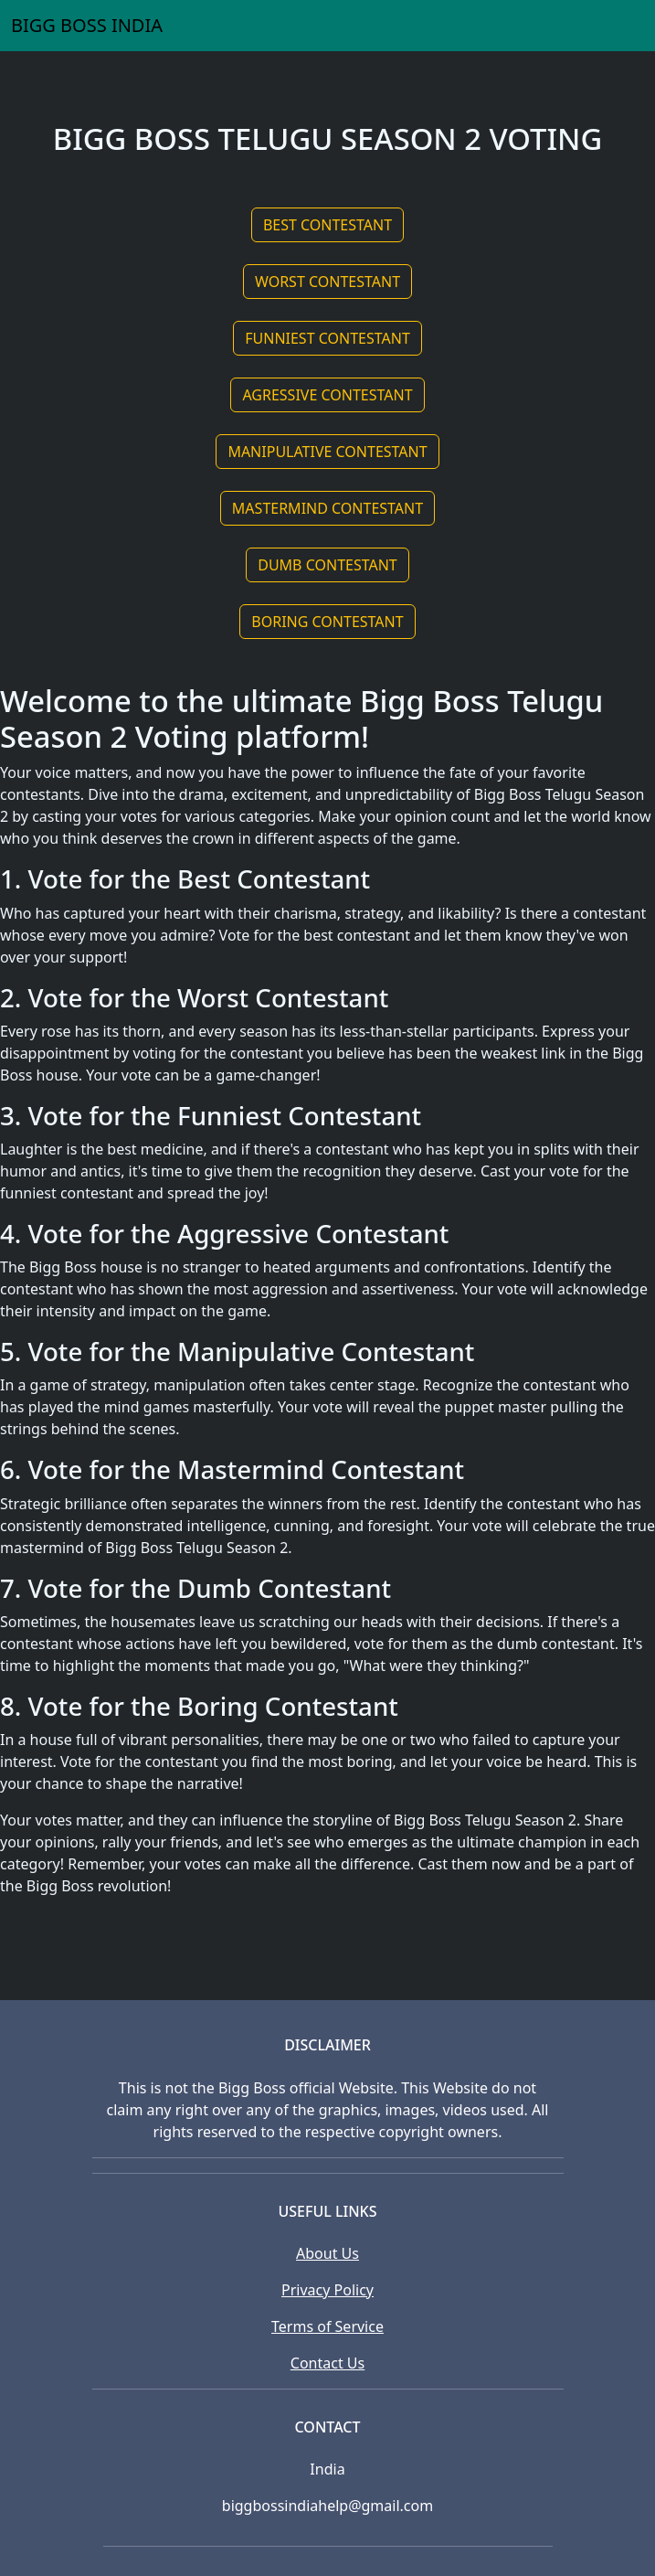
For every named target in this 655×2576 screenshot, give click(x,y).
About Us (327, 2253)
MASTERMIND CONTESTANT (327, 508)
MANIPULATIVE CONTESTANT (327, 452)
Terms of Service (327, 2326)
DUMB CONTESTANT (327, 565)
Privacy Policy (327, 2290)
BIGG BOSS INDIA (87, 25)
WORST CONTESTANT (327, 281)
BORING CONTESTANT (327, 622)
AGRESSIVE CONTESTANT (327, 395)
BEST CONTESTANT (327, 225)
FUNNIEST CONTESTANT (327, 338)
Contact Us (327, 2363)
